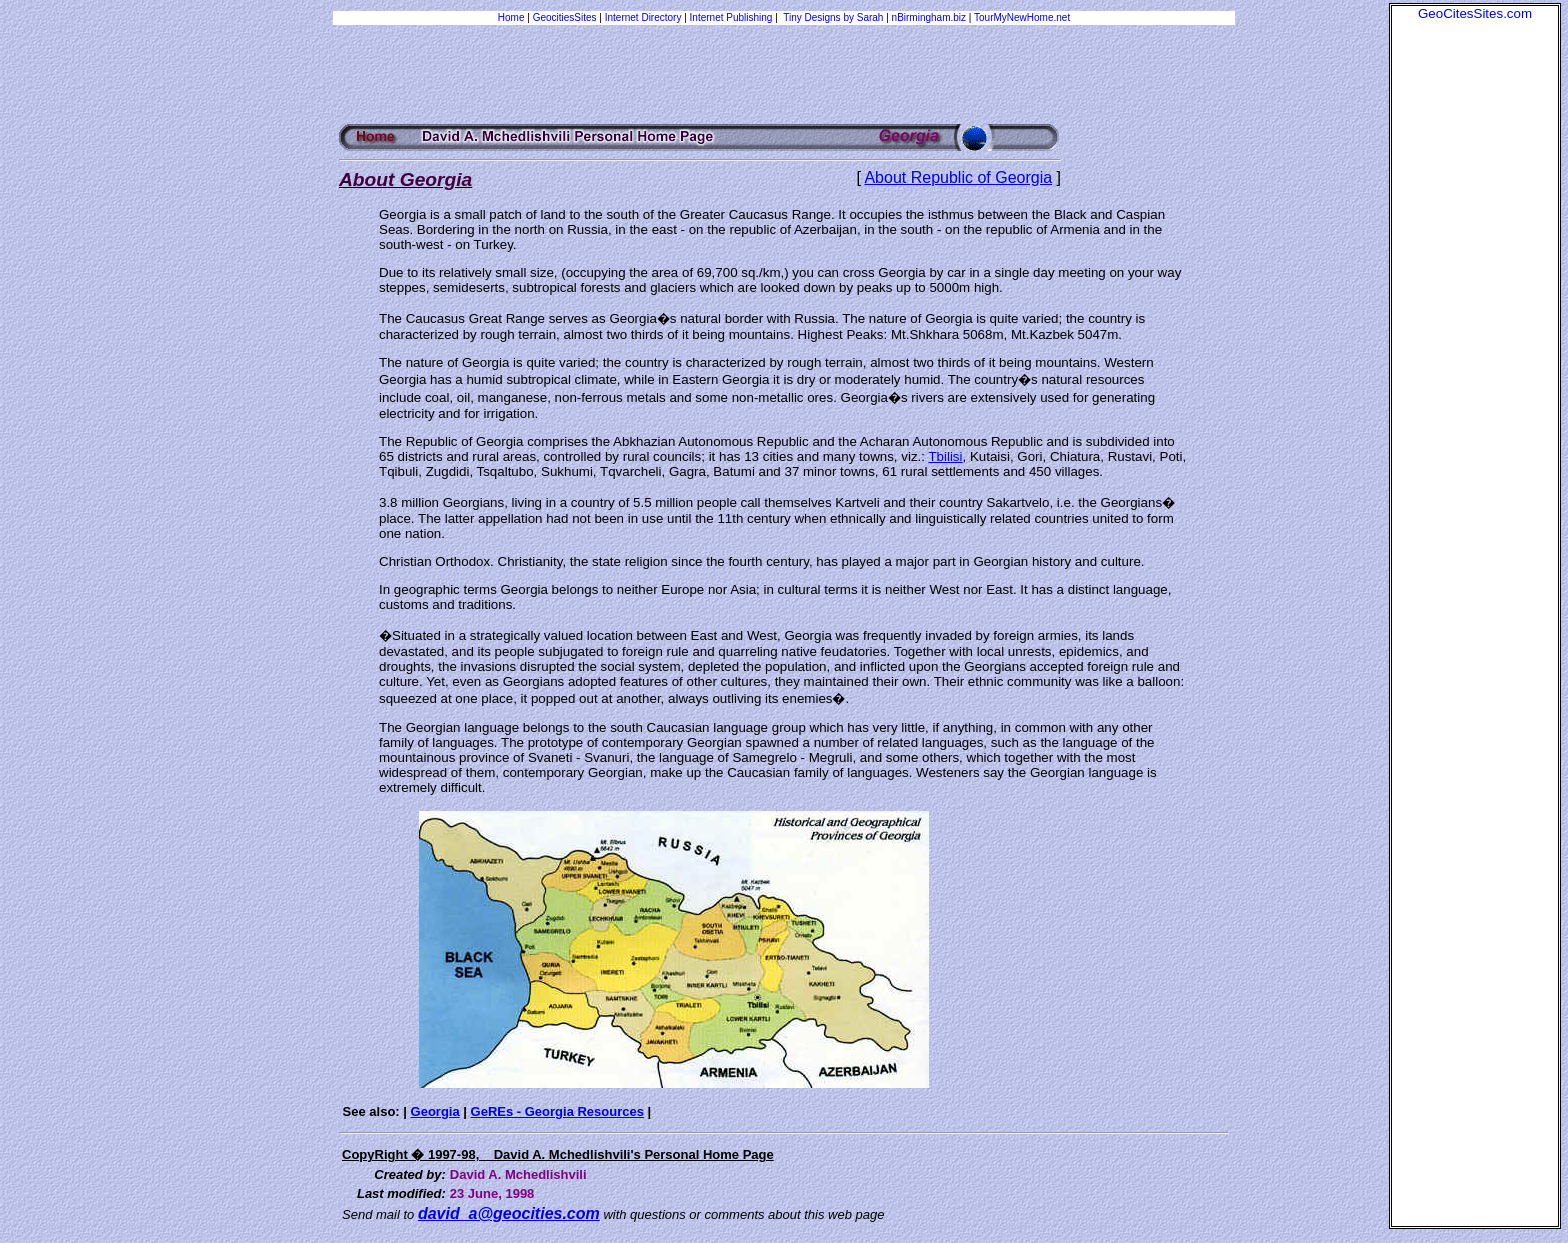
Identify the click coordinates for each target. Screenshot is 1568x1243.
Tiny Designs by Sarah (833, 17)
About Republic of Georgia (958, 177)
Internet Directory (643, 17)
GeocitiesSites (566, 17)
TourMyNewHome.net (1022, 17)
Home (511, 17)
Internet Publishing (733, 17)
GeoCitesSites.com (1475, 13)
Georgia (435, 1111)
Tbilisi (945, 456)
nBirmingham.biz (929, 17)
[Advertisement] (1475, 321)
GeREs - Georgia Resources (557, 1111)
